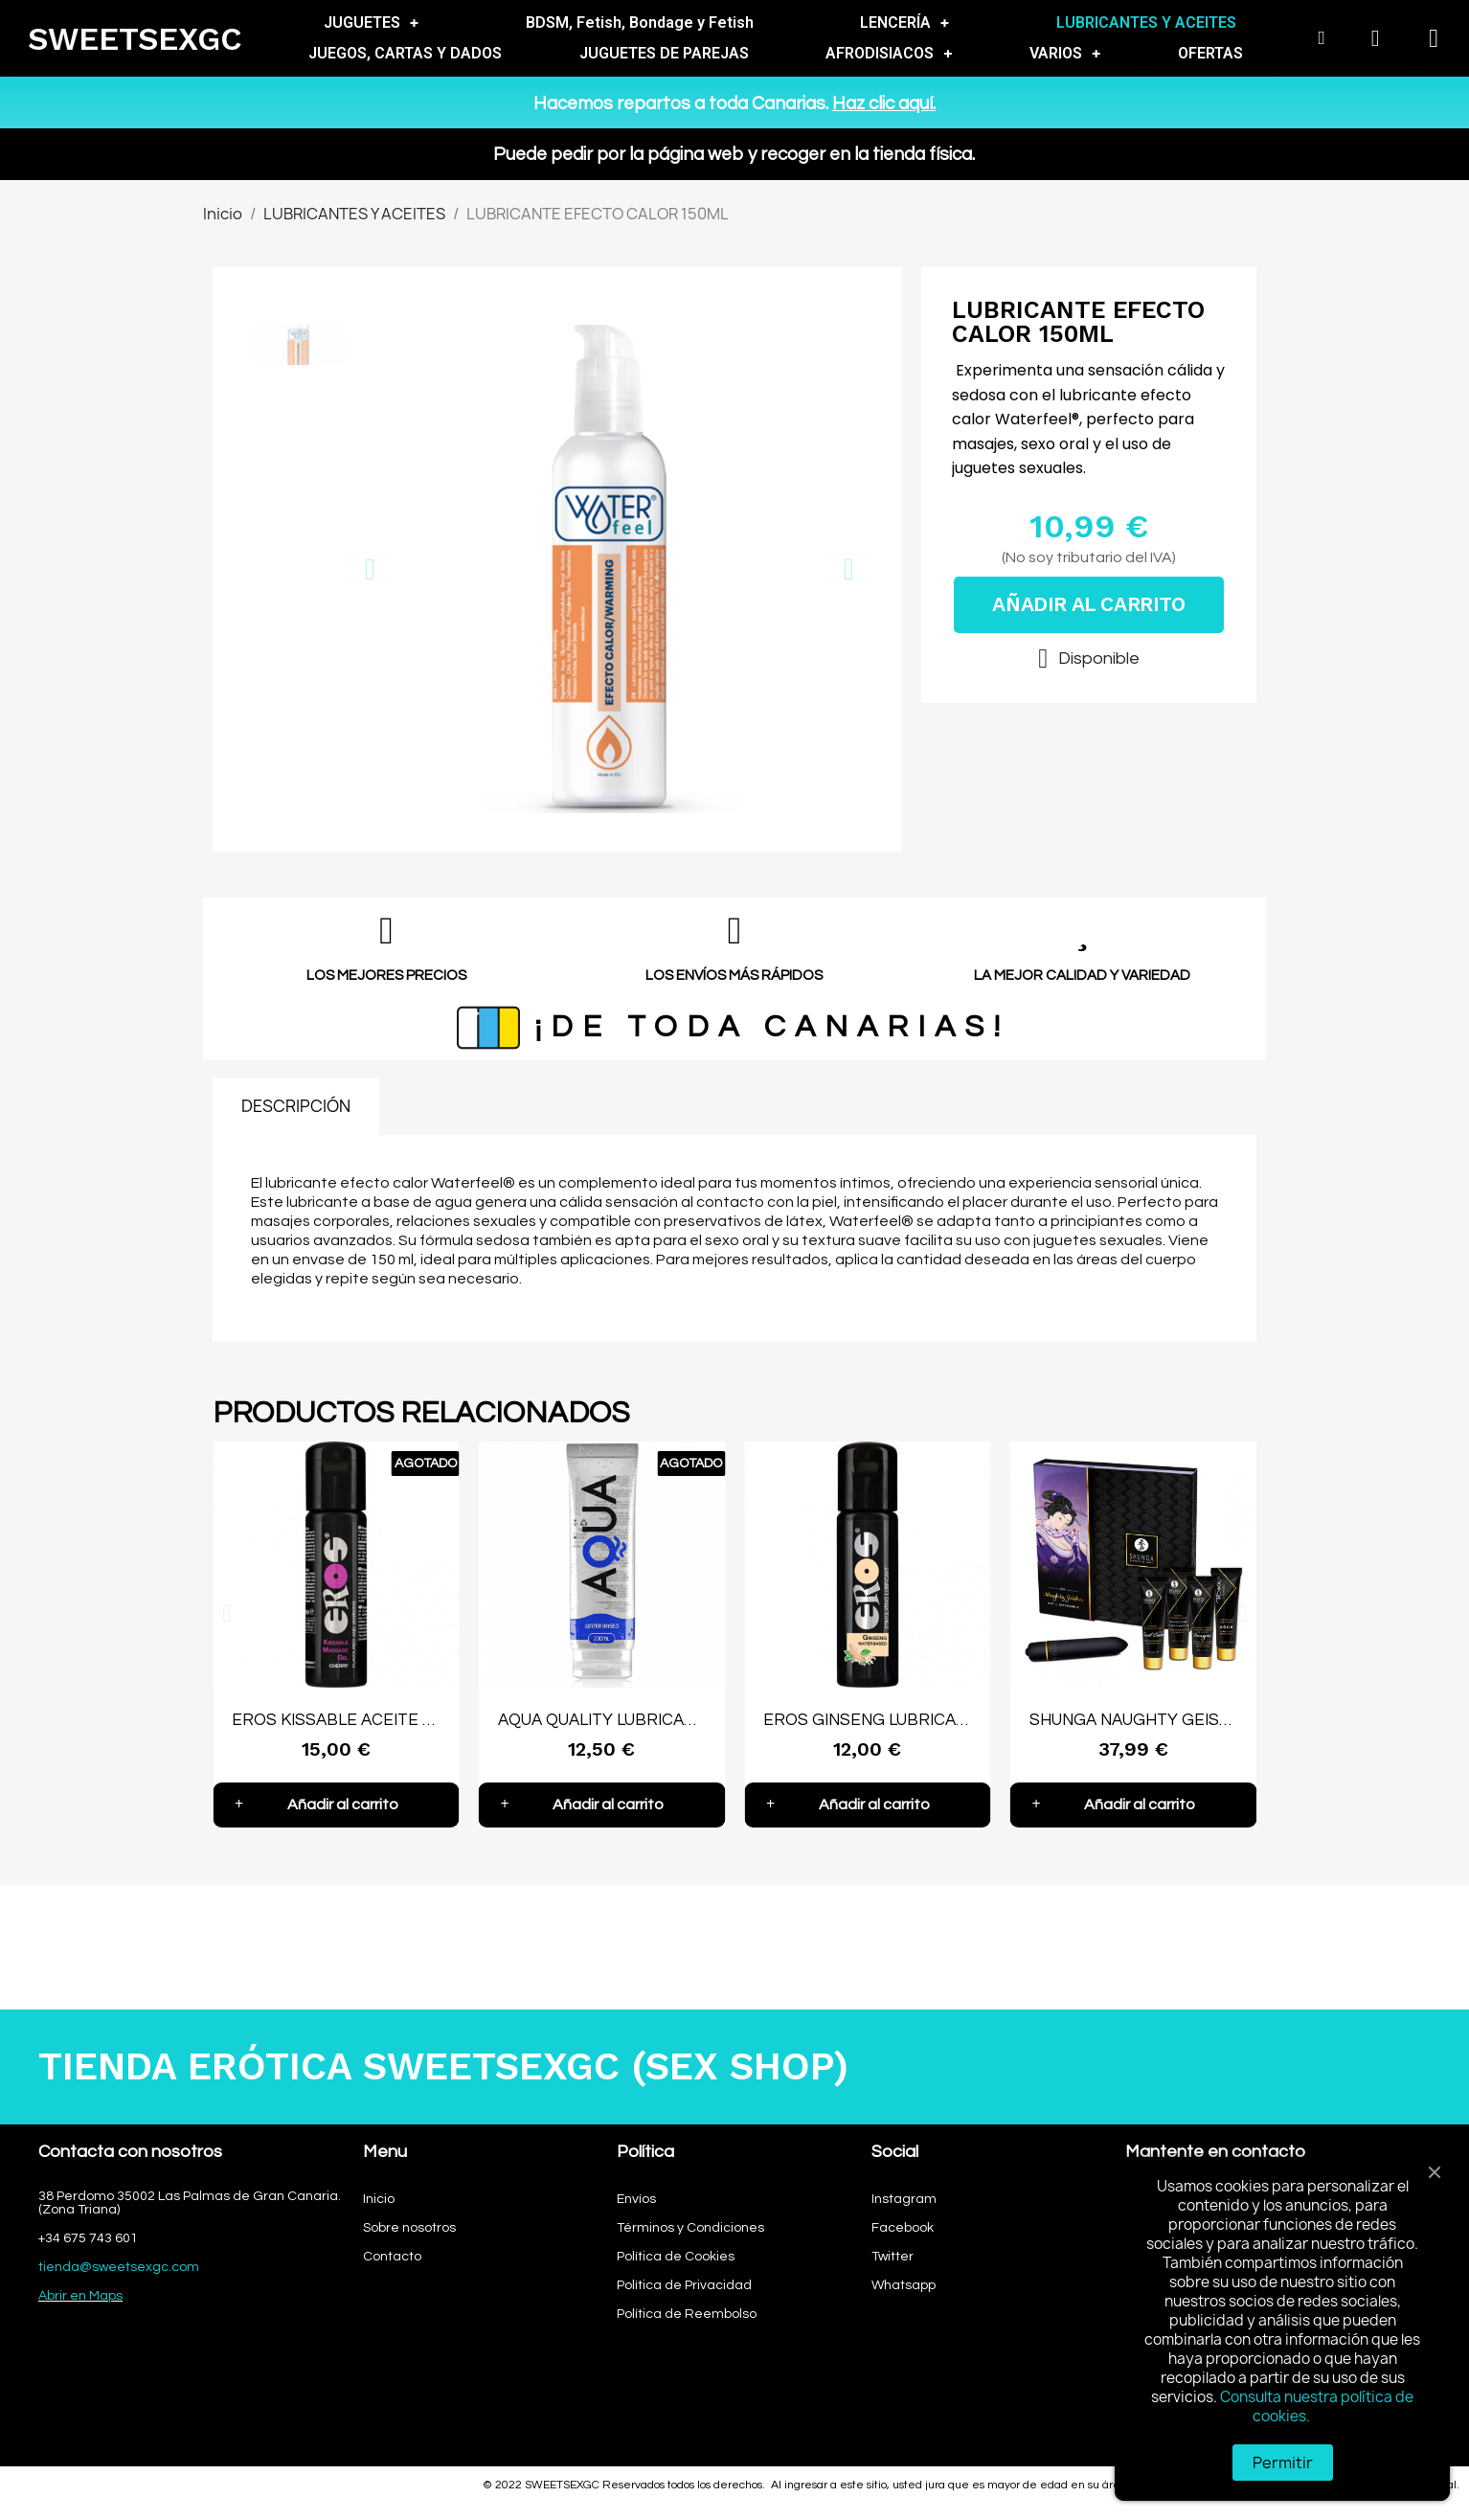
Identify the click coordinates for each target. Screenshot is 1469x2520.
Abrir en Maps (80, 2296)
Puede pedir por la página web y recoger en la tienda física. (734, 154)
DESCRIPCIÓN (295, 1106)
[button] (370, 569)
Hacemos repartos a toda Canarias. (734, 103)
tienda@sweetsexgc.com (118, 2267)
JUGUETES (371, 23)
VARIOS (1064, 53)
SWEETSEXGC (135, 38)
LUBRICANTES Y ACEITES (1146, 22)
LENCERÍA (904, 23)
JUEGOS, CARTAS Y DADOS (405, 53)
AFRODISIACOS (888, 53)
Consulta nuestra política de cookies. (1316, 2406)
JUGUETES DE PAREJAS (664, 53)
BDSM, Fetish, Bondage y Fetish (640, 22)
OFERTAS (1210, 53)
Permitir (1283, 2462)
